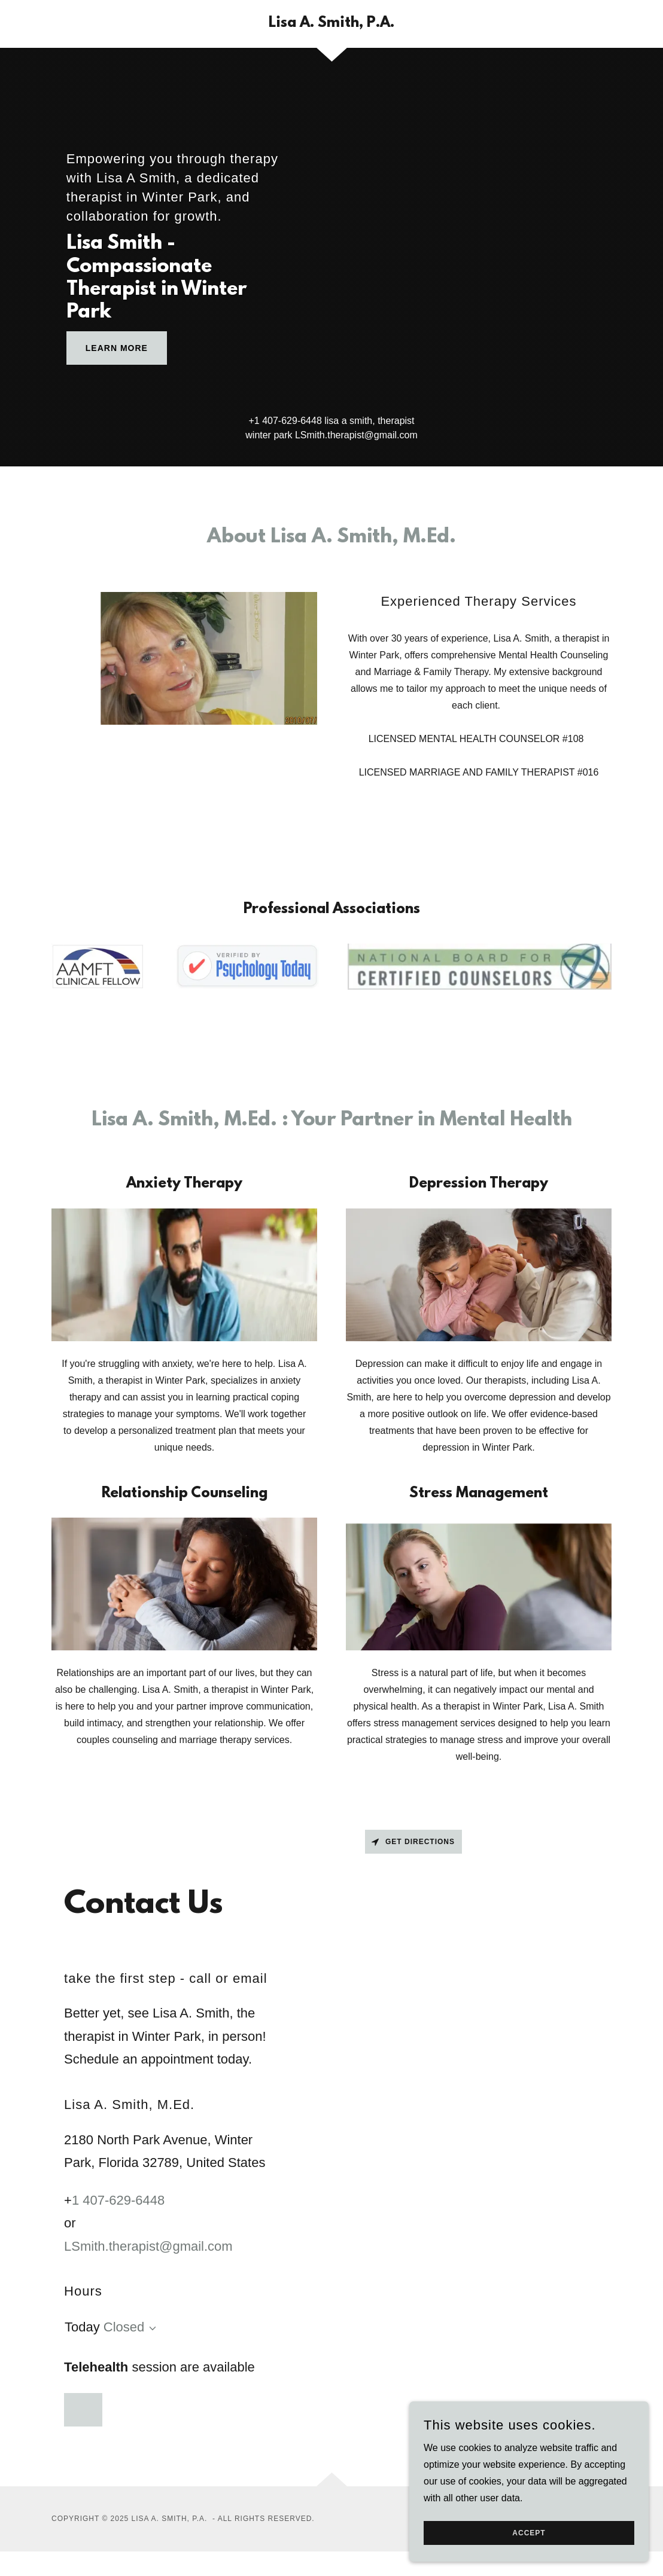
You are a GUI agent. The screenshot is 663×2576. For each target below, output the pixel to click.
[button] (150, 2328)
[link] (331, 24)
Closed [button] (124, 2326)
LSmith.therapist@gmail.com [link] (356, 435)
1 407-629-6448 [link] (288, 421)
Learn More (117, 348)
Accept (528, 2541)
